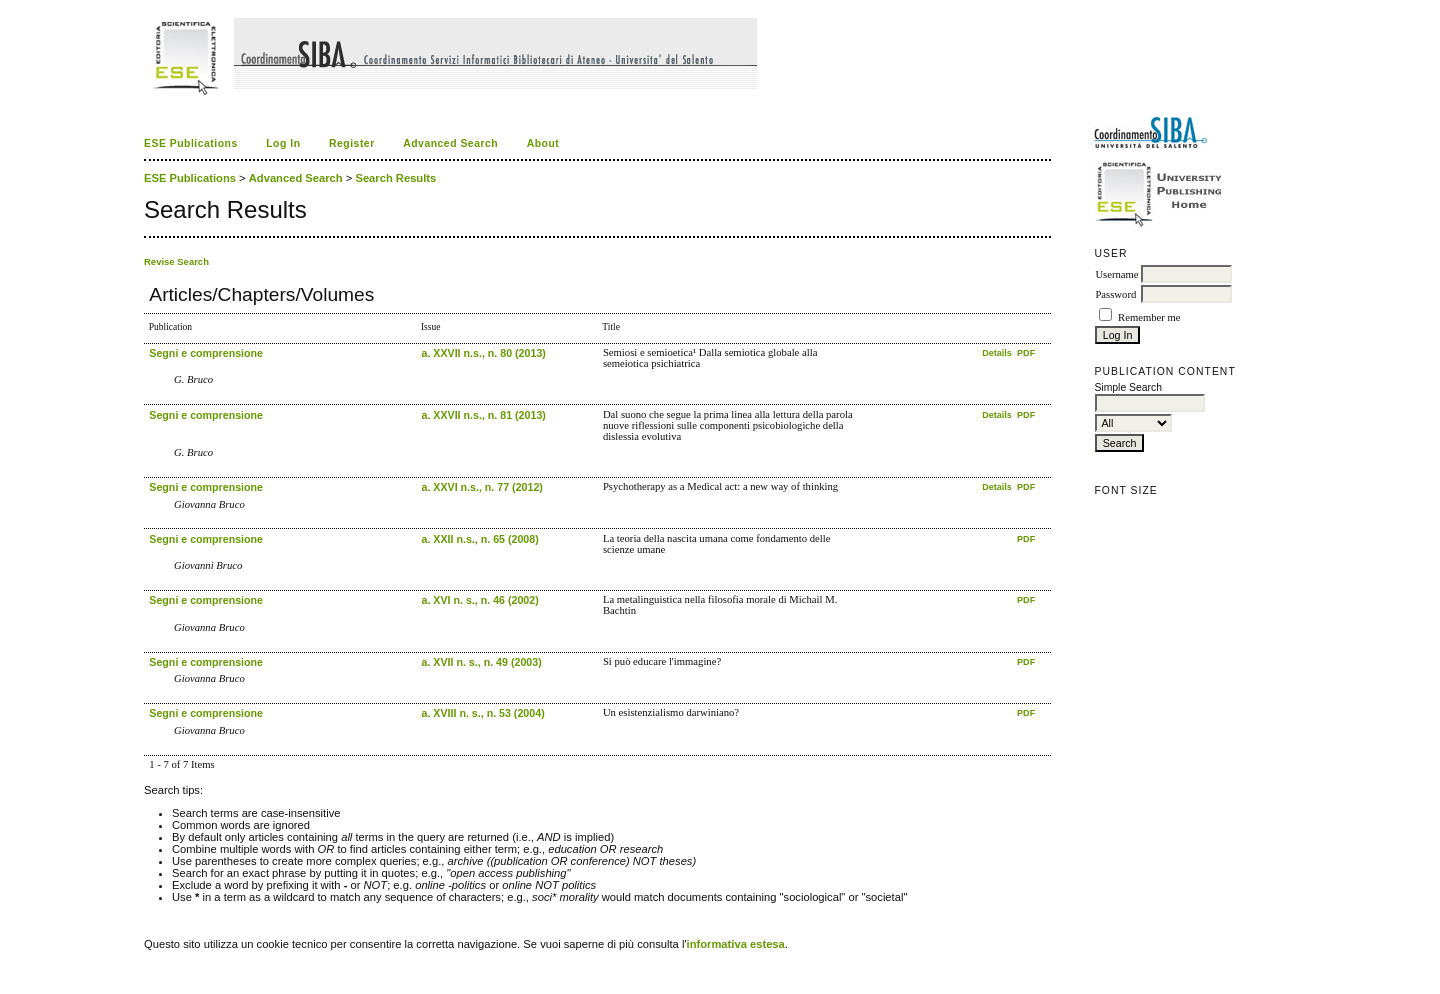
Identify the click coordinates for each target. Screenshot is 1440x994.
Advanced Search (450, 143)
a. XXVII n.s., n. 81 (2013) (483, 415)
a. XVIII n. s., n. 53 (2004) (482, 713)
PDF (1026, 353)
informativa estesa (736, 944)
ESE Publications (191, 143)
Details (998, 353)
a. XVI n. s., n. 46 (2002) (479, 600)
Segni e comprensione (206, 353)
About (543, 143)
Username (1116, 274)
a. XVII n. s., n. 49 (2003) (481, 662)
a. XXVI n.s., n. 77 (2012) (481, 487)
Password (1115, 294)
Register (352, 143)
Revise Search (176, 261)
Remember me (1149, 317)
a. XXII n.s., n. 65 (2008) (479, 539)
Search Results (395, 178)
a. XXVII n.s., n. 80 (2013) (483, 353)
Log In (283, 143)
